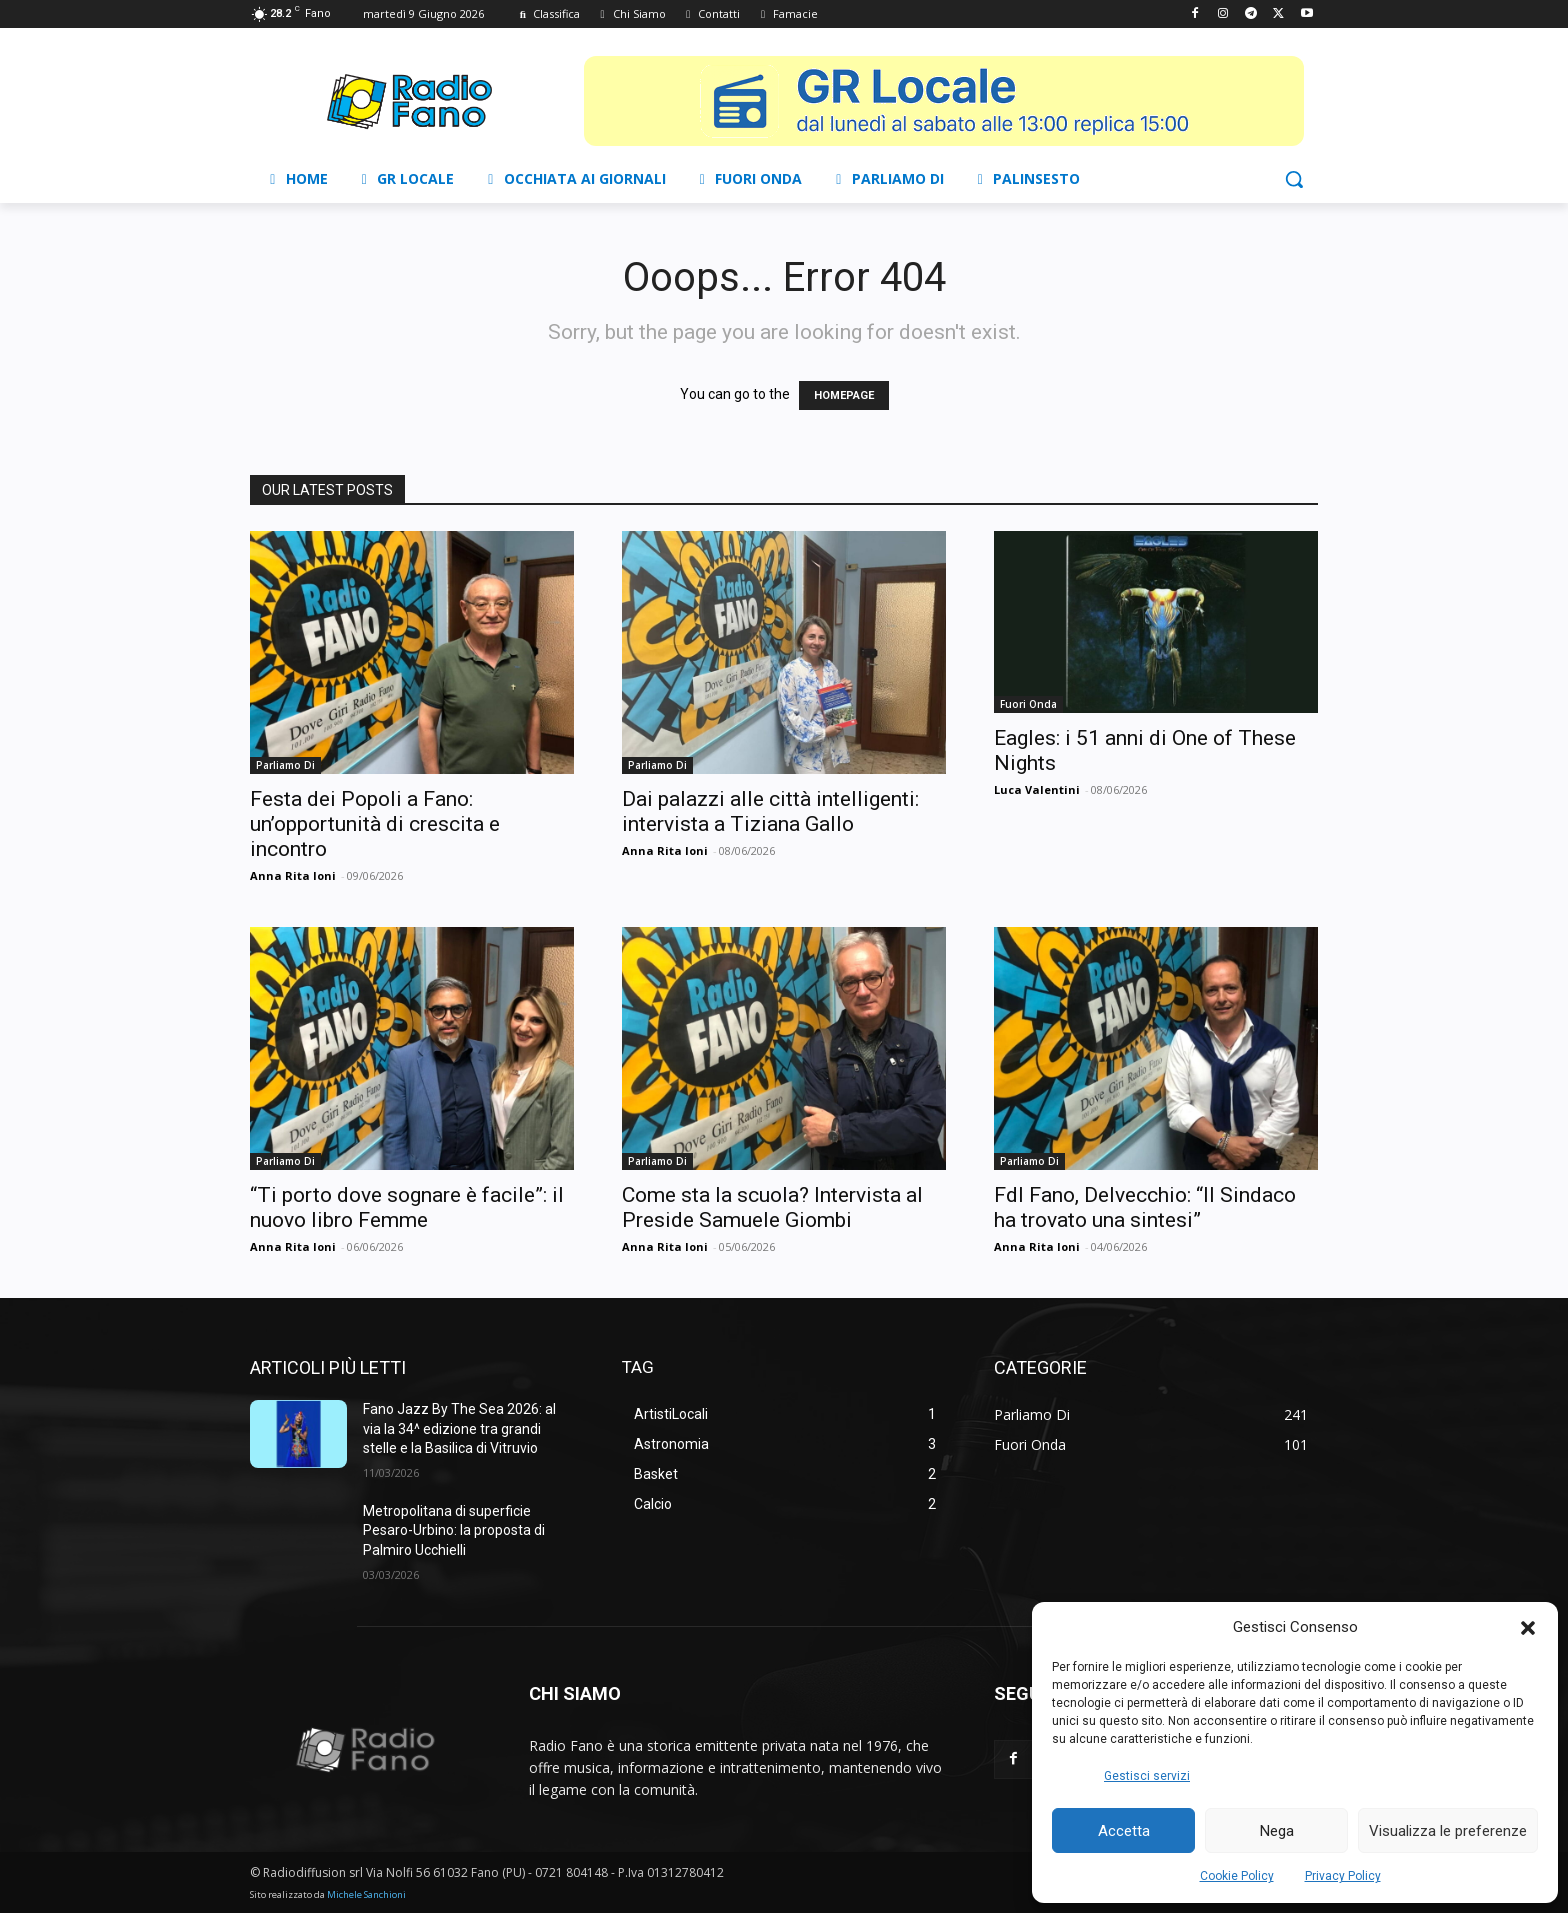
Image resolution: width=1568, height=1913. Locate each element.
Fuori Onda (1028, 704)
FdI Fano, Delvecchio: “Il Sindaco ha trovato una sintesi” (1145, 1207)
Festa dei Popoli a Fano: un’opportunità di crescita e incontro (375, 824)
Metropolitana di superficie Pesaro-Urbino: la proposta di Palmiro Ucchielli (454, 1530)
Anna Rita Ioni (293, 875)
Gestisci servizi (1147, 1776)
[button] (1528, 1628)
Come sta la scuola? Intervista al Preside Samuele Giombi (772, 1207)
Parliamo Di (285, 765)
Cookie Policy (1237, 1876)
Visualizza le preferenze (1448, 1831)
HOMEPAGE (844, 395)
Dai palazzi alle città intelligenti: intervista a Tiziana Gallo (770, 811)
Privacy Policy (1343, 1876)
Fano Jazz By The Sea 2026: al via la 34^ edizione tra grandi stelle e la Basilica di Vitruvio (459, 1428)
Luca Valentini (1037, 789)
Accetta (1124, 1831)
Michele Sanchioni (366, 1894)
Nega (1277, 1831)
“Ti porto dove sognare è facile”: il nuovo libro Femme (407, 1207)
